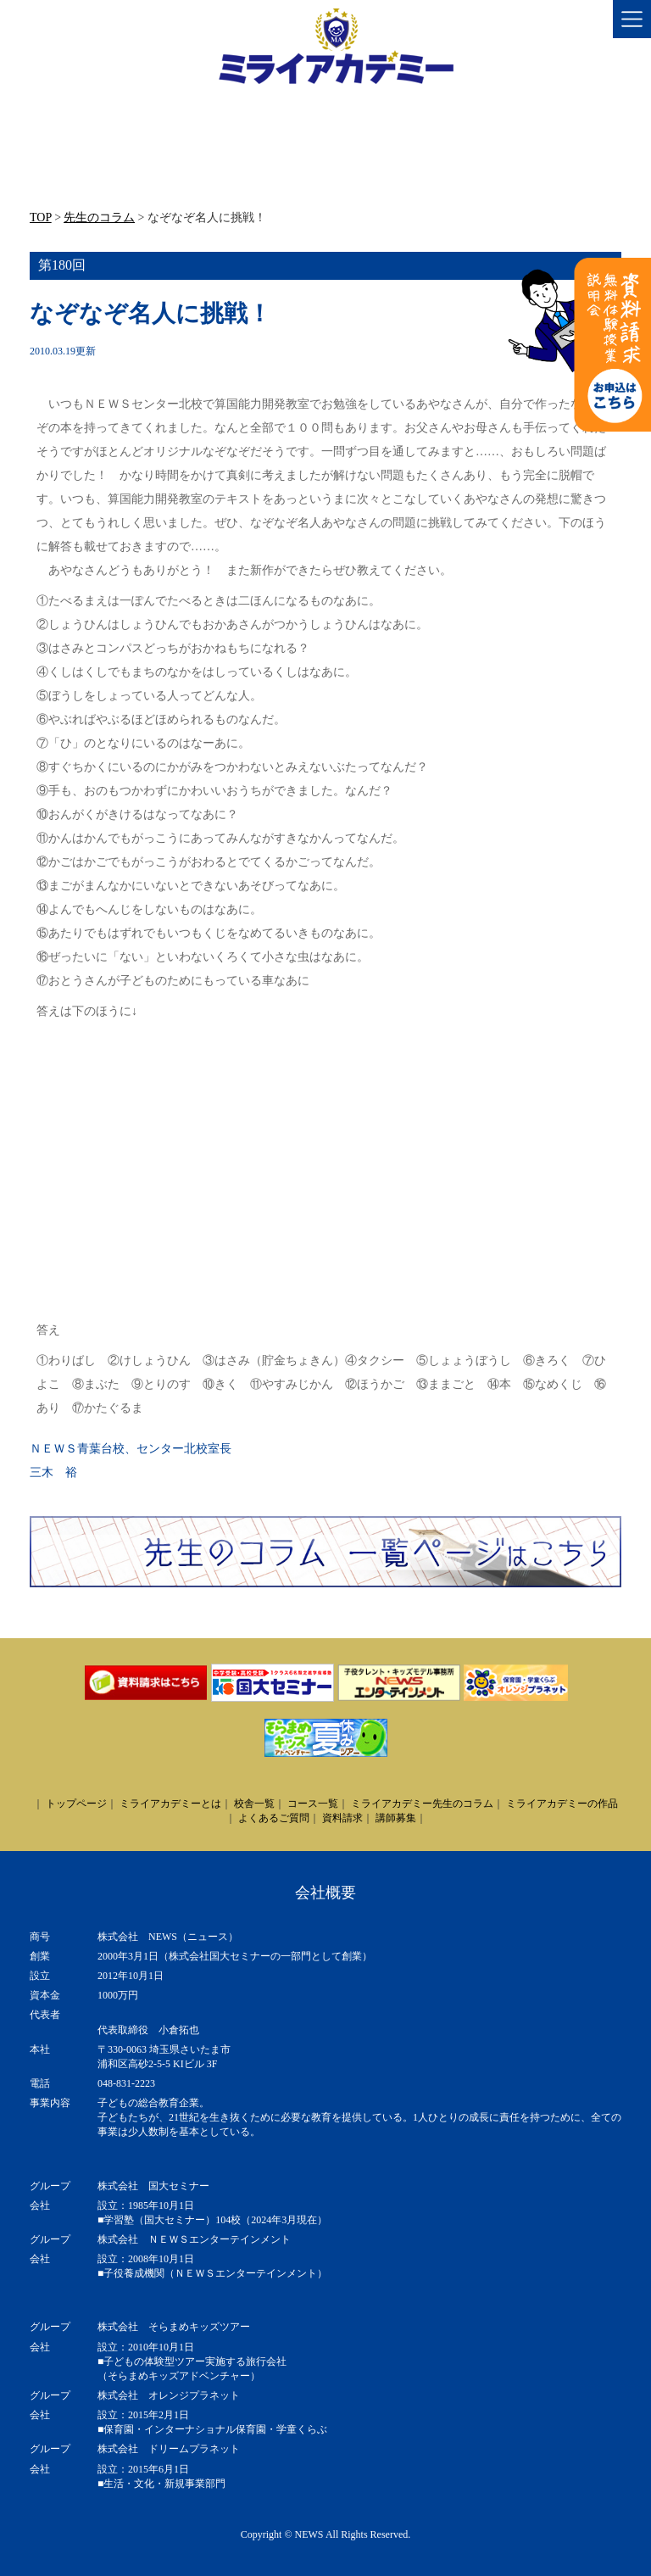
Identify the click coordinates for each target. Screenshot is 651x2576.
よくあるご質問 (273, 1818)
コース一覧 (312, 1803)
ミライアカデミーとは (170, 1803)
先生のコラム (99, 217)
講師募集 (396, 1818)
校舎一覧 (254, 1803)
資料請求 (342, 1818)
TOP (41, 217)
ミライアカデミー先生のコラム (422, 1803)
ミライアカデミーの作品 (562, 1803)
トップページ (76, 1803)
